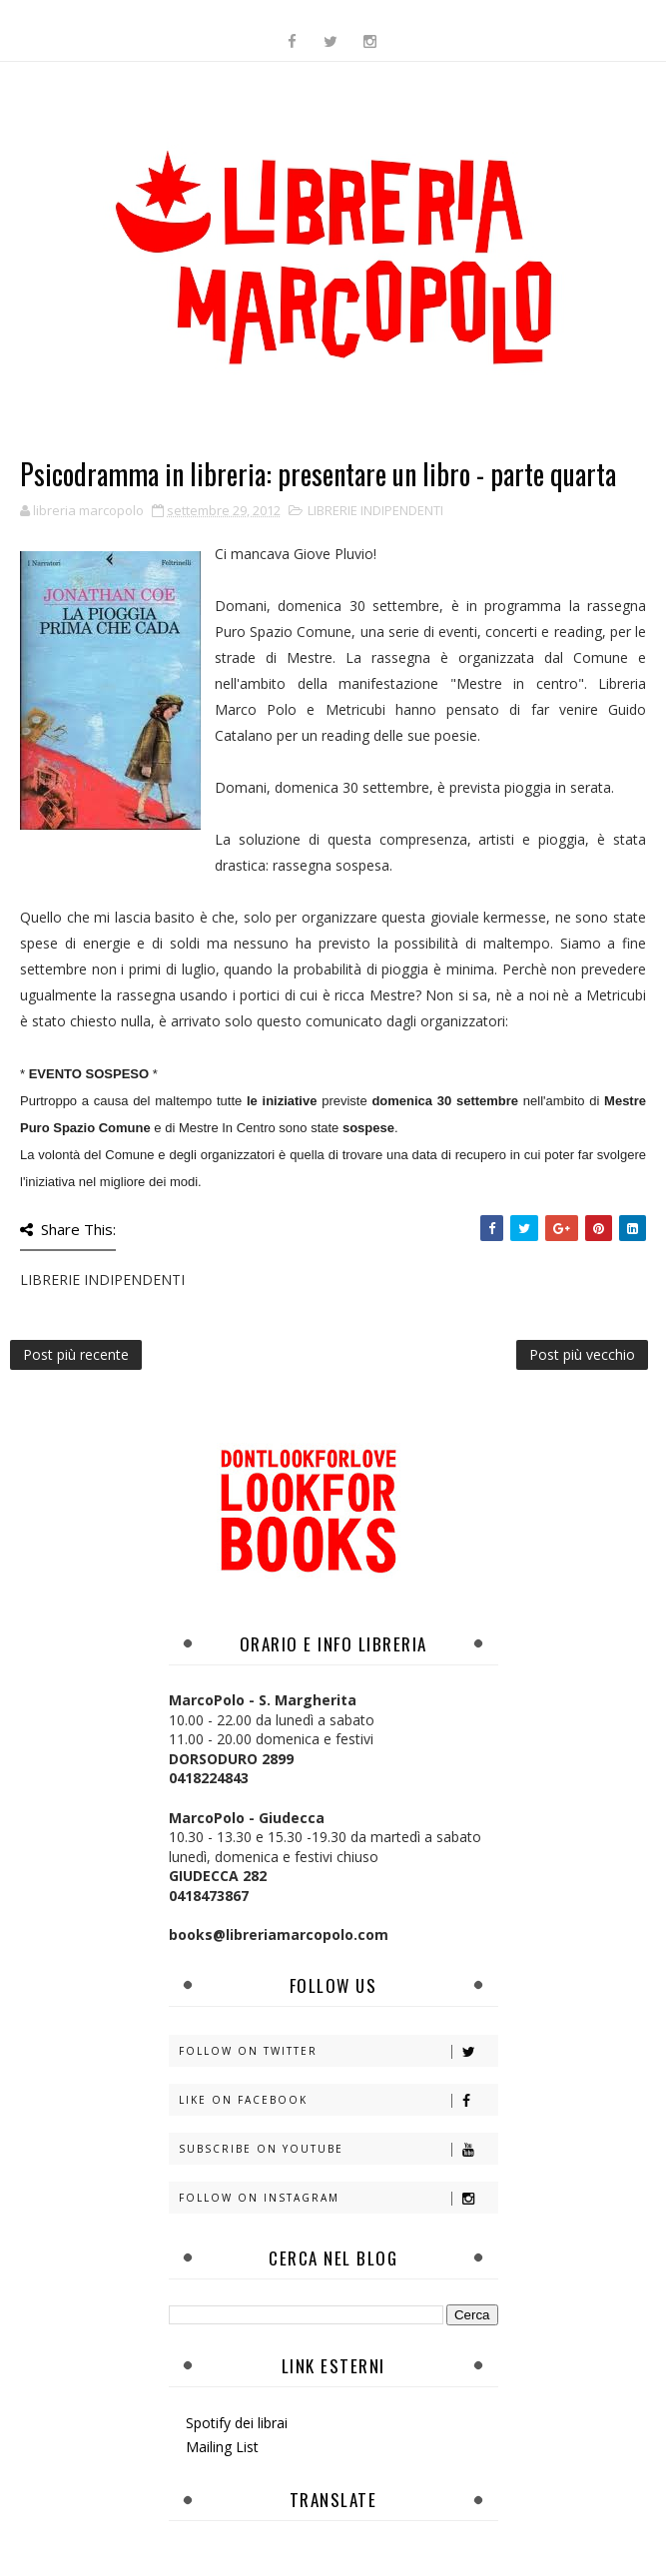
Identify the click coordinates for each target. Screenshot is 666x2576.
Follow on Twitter (338, 2051)
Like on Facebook (338, 2100)
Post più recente (76, 1354)
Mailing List (222, 2446)
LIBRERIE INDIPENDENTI (375, 510)
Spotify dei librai (237, 2422)
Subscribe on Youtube (338, 2149)
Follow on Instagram (338, 2198)
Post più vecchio (582, 1354)
